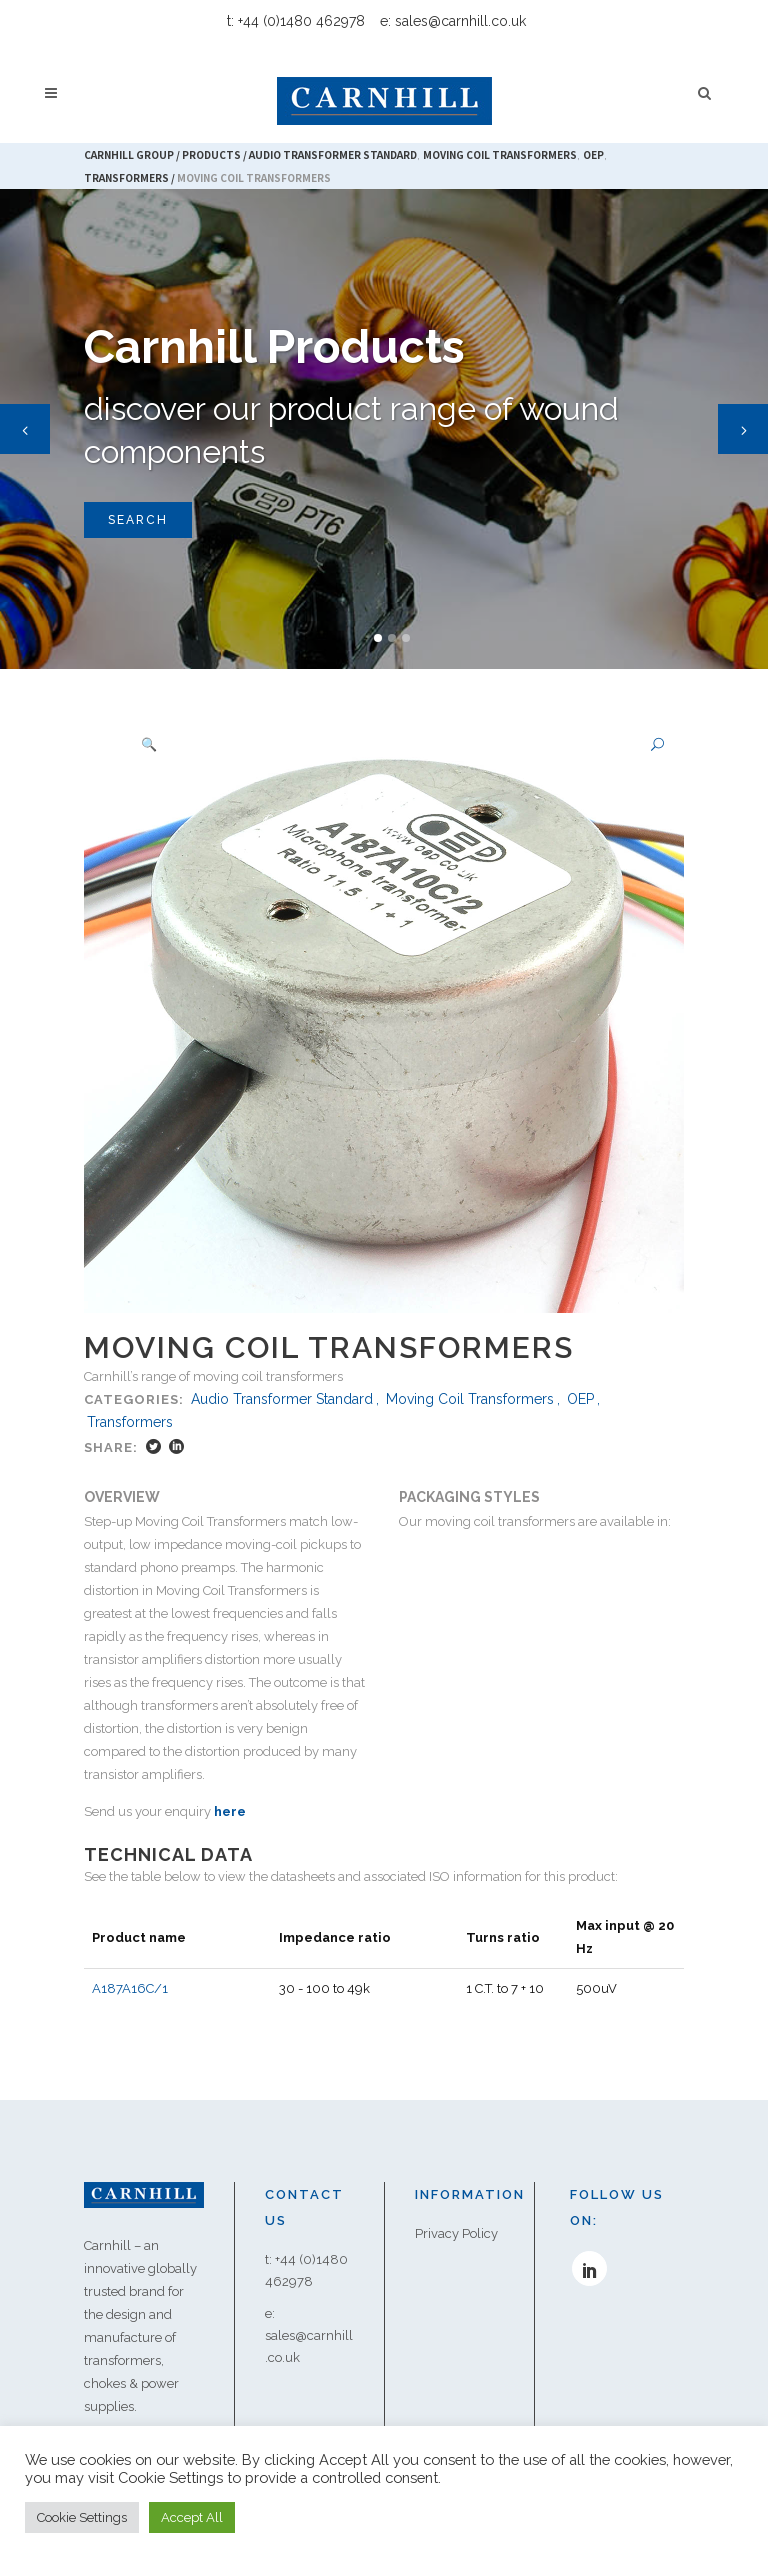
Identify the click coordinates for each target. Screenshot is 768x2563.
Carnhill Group (129, 154)
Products (211, 154)
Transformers (126, 177)
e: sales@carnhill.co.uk (453, 21)
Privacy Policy (456, 2210)
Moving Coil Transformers (470, 1399)
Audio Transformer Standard (282, 1399)
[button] (649, 745)
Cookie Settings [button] (82, 2517)
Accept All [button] (192, 2517)
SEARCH (138, 520)
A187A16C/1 (130, 1965)
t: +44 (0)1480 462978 (296, 21)
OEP (580, 1399)
